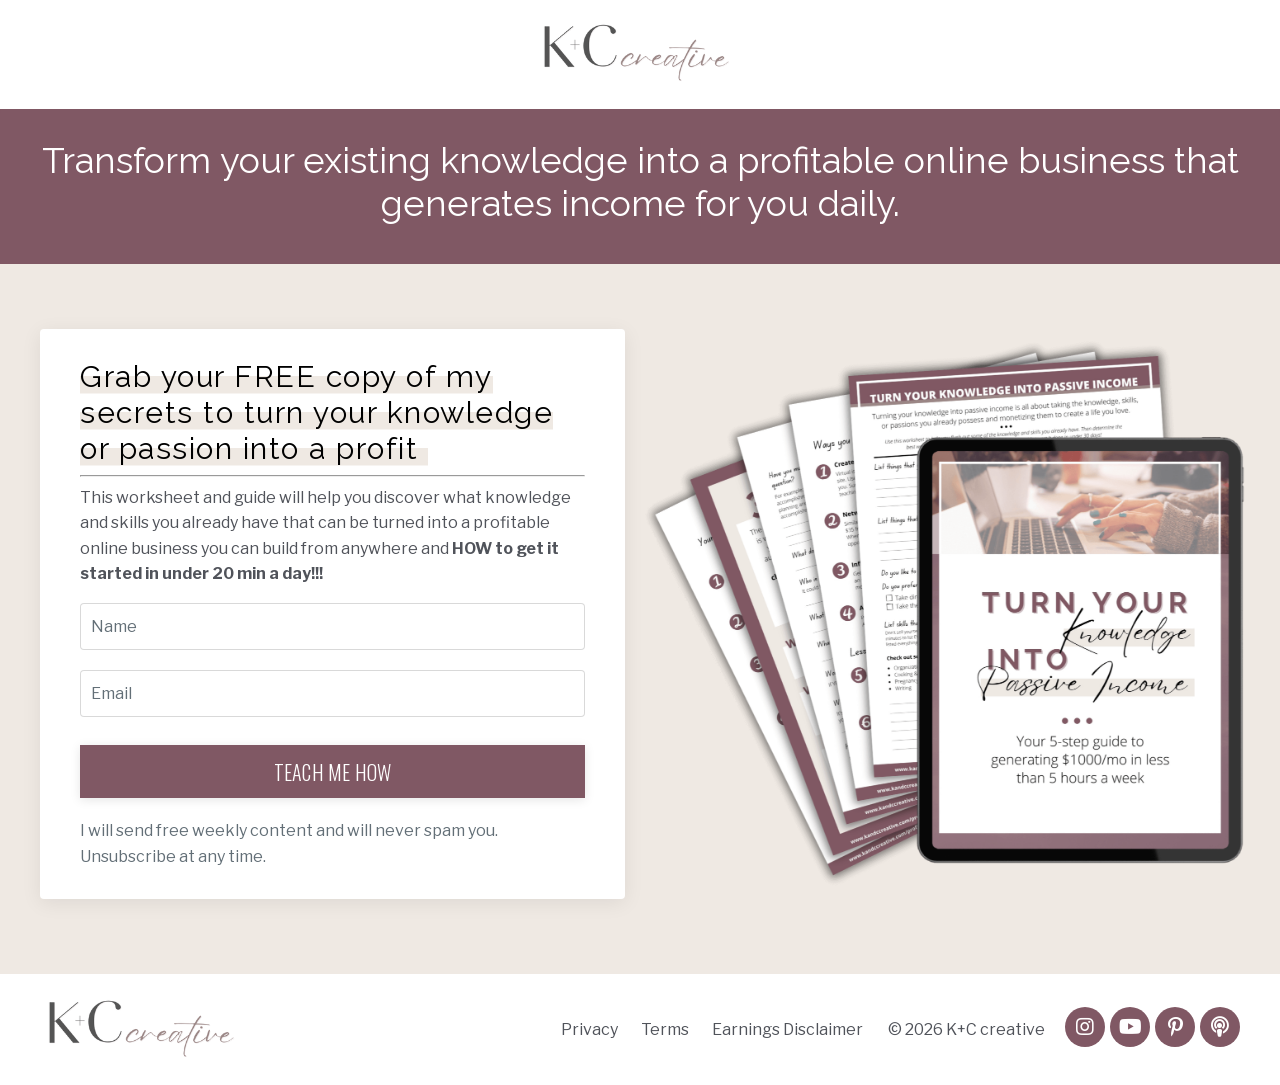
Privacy (589, 1029)
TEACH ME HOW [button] (333, 772)
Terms (665, 1029)
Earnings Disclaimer (787, 1029)
